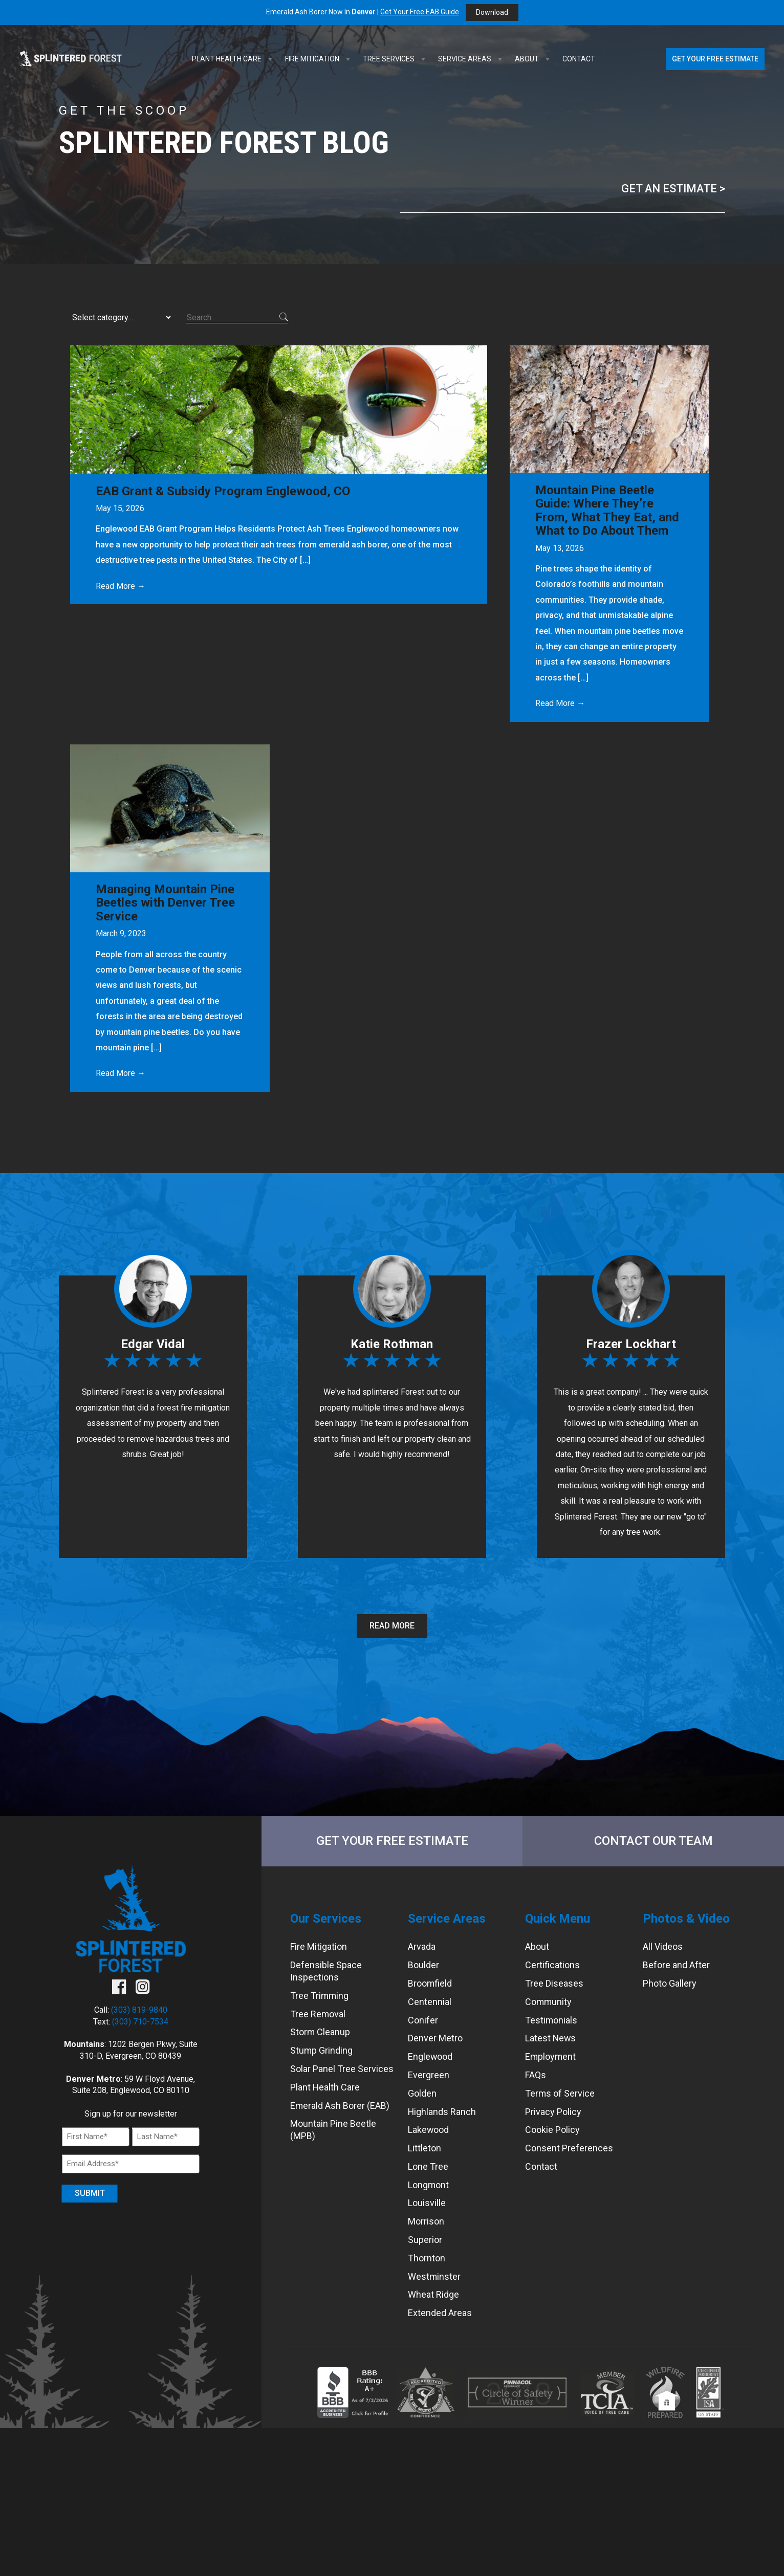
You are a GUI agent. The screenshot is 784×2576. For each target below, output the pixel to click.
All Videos (663, 1947)
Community (549, 2001)
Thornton (426, 2258)
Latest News (551, 2038)
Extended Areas (440, 2312)
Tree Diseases (554, 1983)
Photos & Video (686, 1918)
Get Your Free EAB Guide (419, 12)
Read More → (120, 586)
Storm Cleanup (320, 2032)
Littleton (424, 2148)
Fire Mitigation (319, 59)
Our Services (325, 1918)
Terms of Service (560, 2093)
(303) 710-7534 (140, 2022)
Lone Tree (428, 2166)
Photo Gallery (669, 1983)
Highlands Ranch (442, 2111)
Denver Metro (435, 2038)
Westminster (434, 2276)
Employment (551, 2056)
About (533, 59)
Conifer (423, 2020)
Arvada (421, 1947)
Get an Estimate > (672, 188)
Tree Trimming (320, 1995)
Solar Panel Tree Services (342, 2068)
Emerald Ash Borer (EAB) (340, 2105)
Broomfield (430, 1983)
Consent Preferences (569, 2148)
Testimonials (551, 2020)
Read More (392, 1626)
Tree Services (395, 59)
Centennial (429, 2001)
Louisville (427, 2203)
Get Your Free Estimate (715, 59)
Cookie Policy (552, 2129)
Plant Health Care (233, 59)
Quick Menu (558, 1918)
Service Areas (471, 59)
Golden (422, 2093)
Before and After (676, 1964)
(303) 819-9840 (139, 2010)
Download (492, 12)
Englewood (430, 2056)
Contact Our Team (653, 1841)
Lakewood (428, 2129)
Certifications (552, 1964)
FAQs (535, 2074)
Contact (578, 59)
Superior (425, 2239)
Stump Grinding (321, 2050)
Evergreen (428, 2074)
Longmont (428, 2184)
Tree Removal (318, 2014)
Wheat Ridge (433, 2294)
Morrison (426, 2221)
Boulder (423, 1964)
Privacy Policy (553, 2111)
